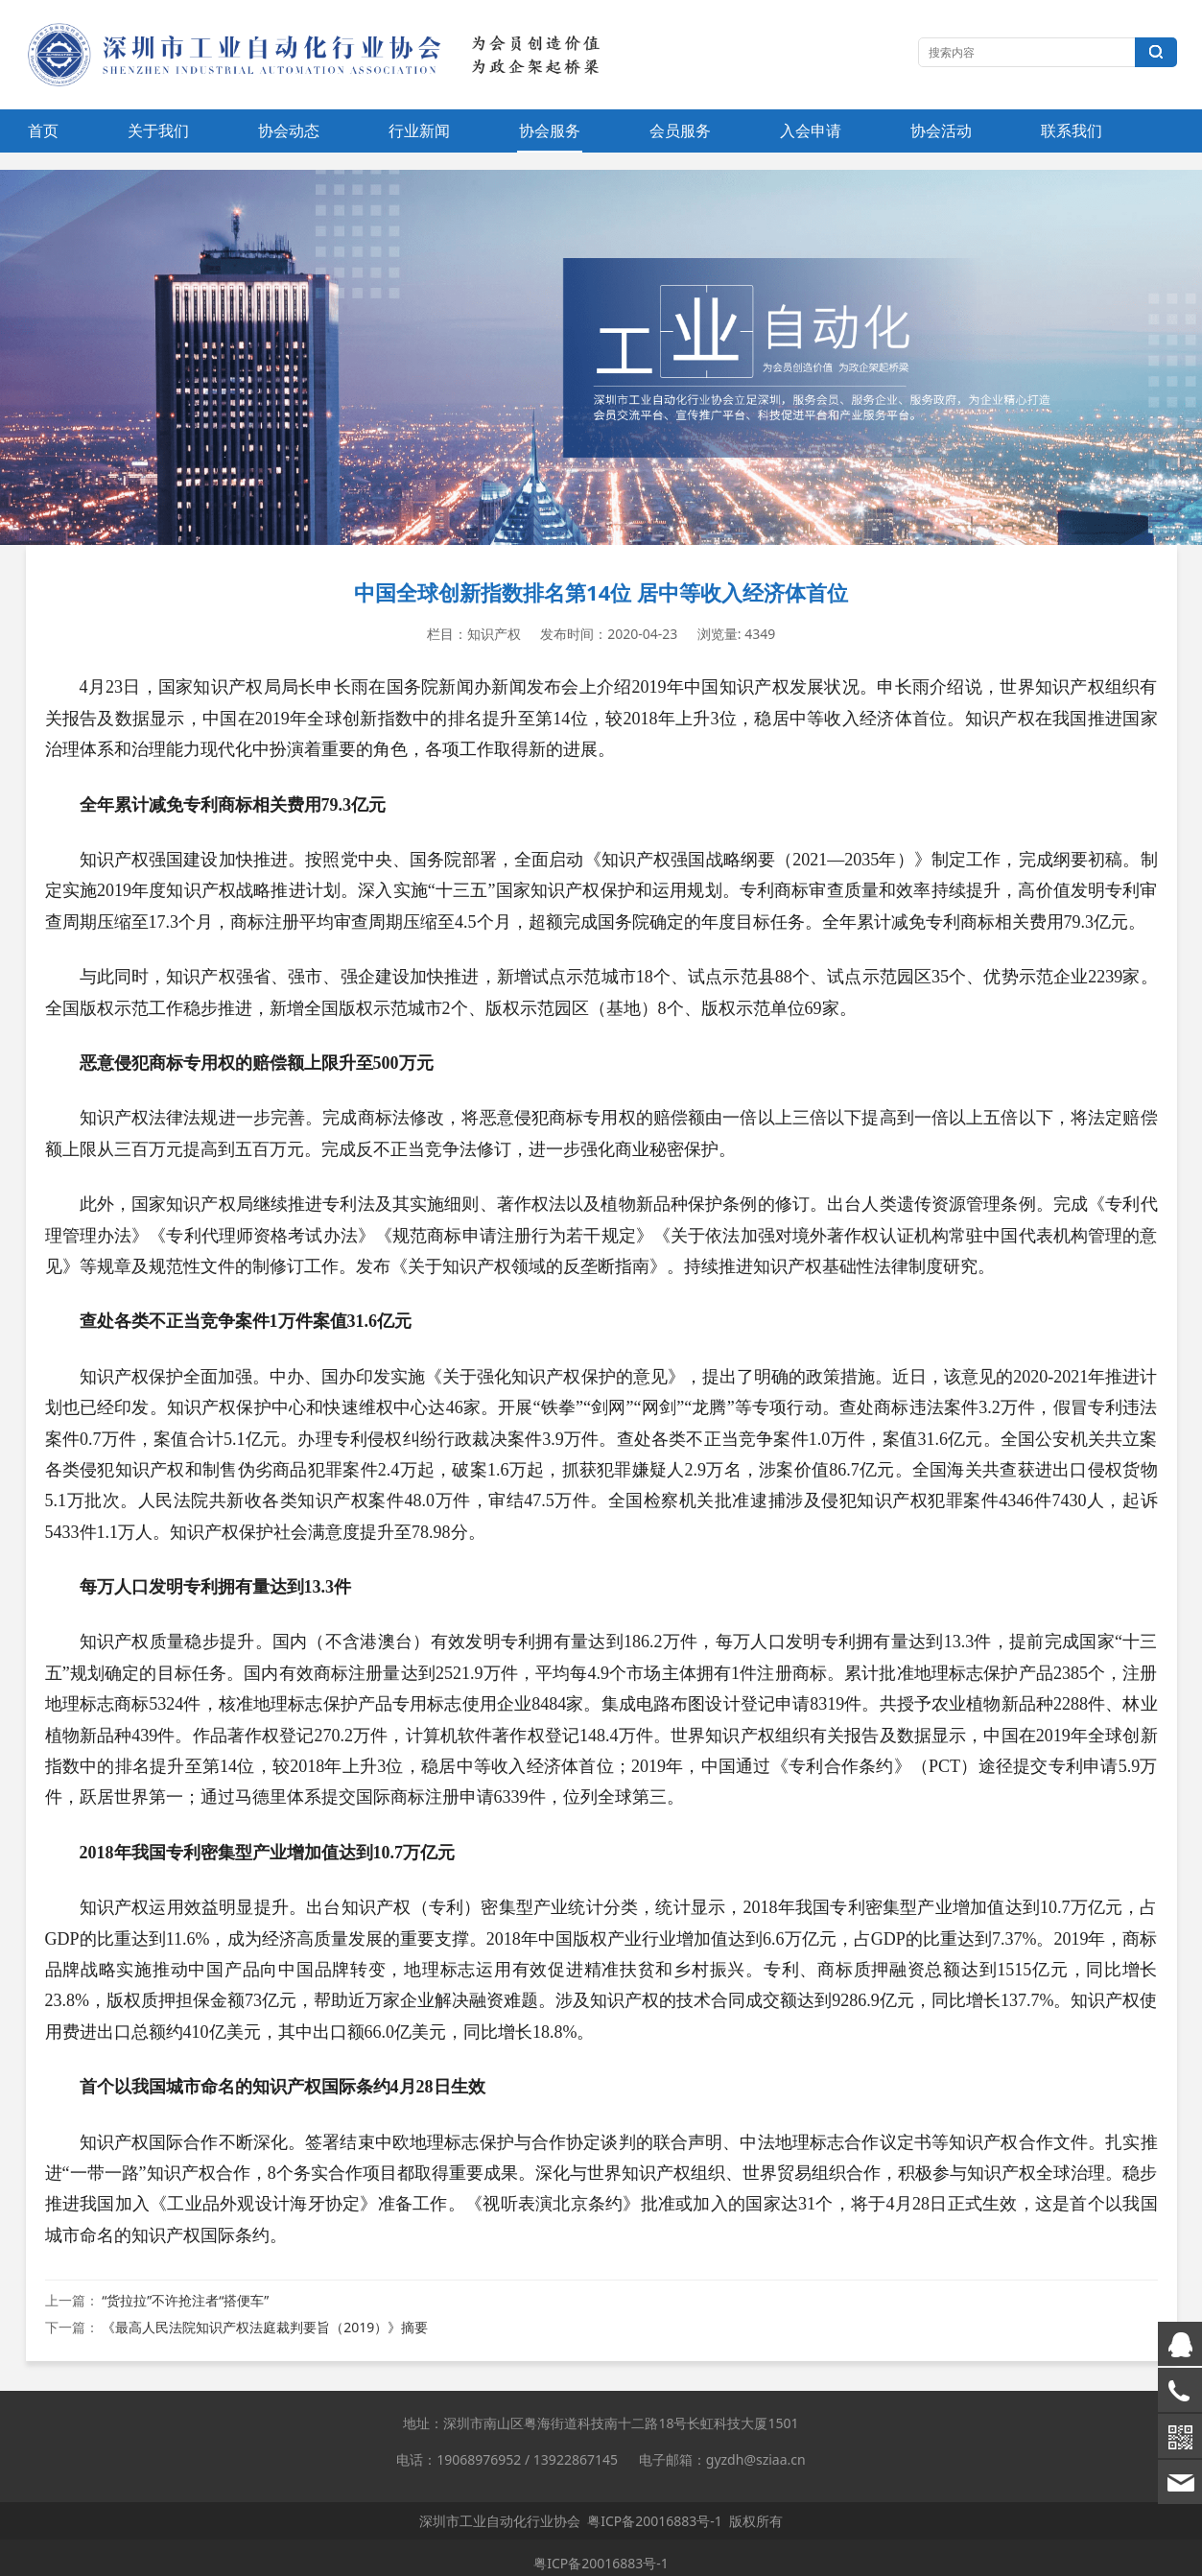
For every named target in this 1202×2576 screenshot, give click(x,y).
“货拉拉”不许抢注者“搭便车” (185, 2300)
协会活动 (941, 130)
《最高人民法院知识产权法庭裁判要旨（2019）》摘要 (265, 2327)
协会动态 (288, 130)
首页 (43, 130)
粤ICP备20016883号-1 (654, 2521)
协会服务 (549, 130)
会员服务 (680, 130)
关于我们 (158, 130)
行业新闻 (419, 130)
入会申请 (810, 130)
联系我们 (1071, 130)
